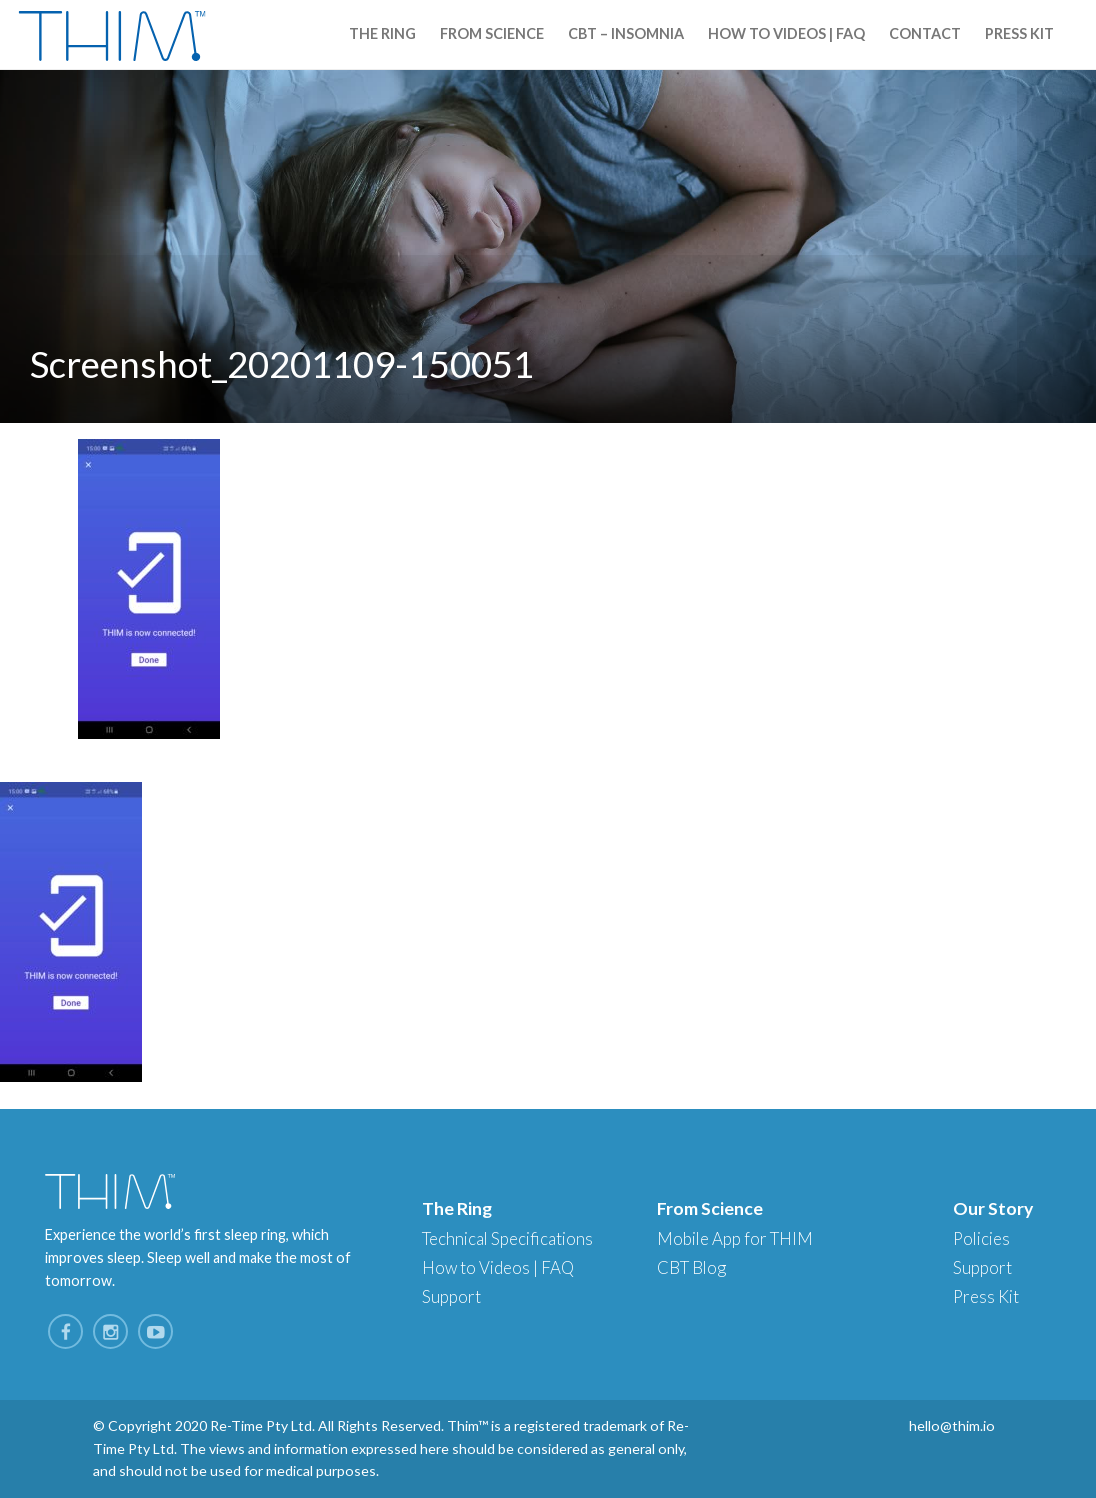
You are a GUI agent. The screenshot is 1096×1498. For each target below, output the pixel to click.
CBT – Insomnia (626, 33)
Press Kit (1019, 33)
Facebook (65, 1331)
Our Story (993, 1208)
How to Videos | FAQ (786, 33)
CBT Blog (691, 1267)
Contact (925, 33)
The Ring (382, 33)
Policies (981, 1238)
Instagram (110, 1331)
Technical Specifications (507, 1238)
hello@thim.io (952, 1425)
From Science (492, 33)
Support (451, 1296)
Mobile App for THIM (735, 1238)
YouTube (155, 1331)
